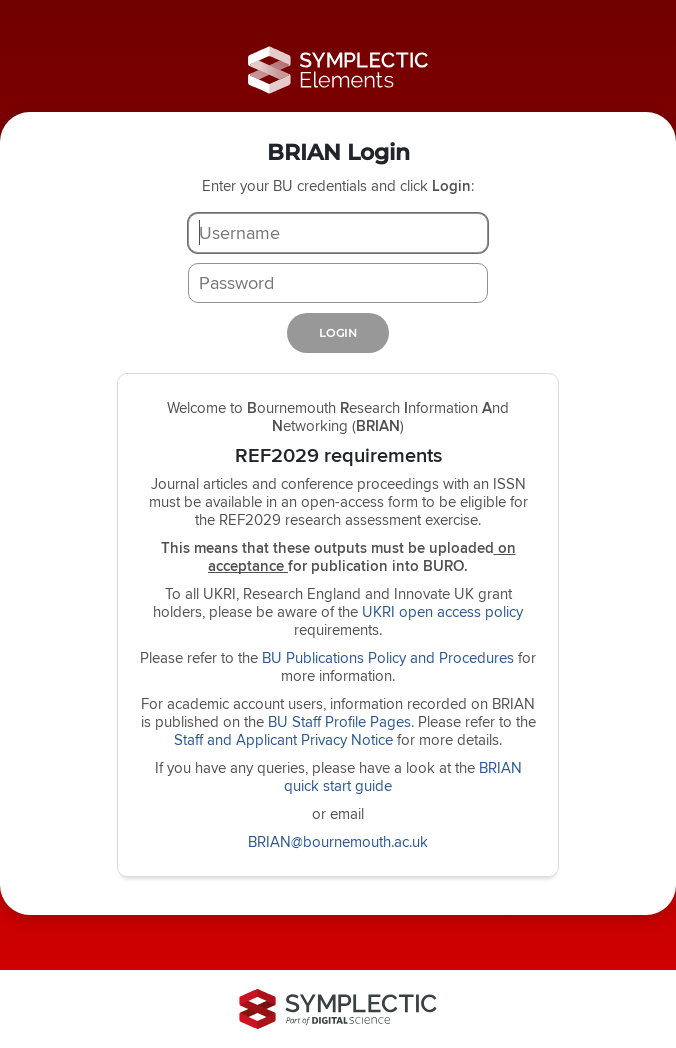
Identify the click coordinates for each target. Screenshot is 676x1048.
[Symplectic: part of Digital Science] (338, 1009)
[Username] (338, 233)
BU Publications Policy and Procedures (388, 657)
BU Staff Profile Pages (339, 721)
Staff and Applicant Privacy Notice (283, 739)
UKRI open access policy (442, 611)
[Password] (338, 283)
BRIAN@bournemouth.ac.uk (338, 841)
